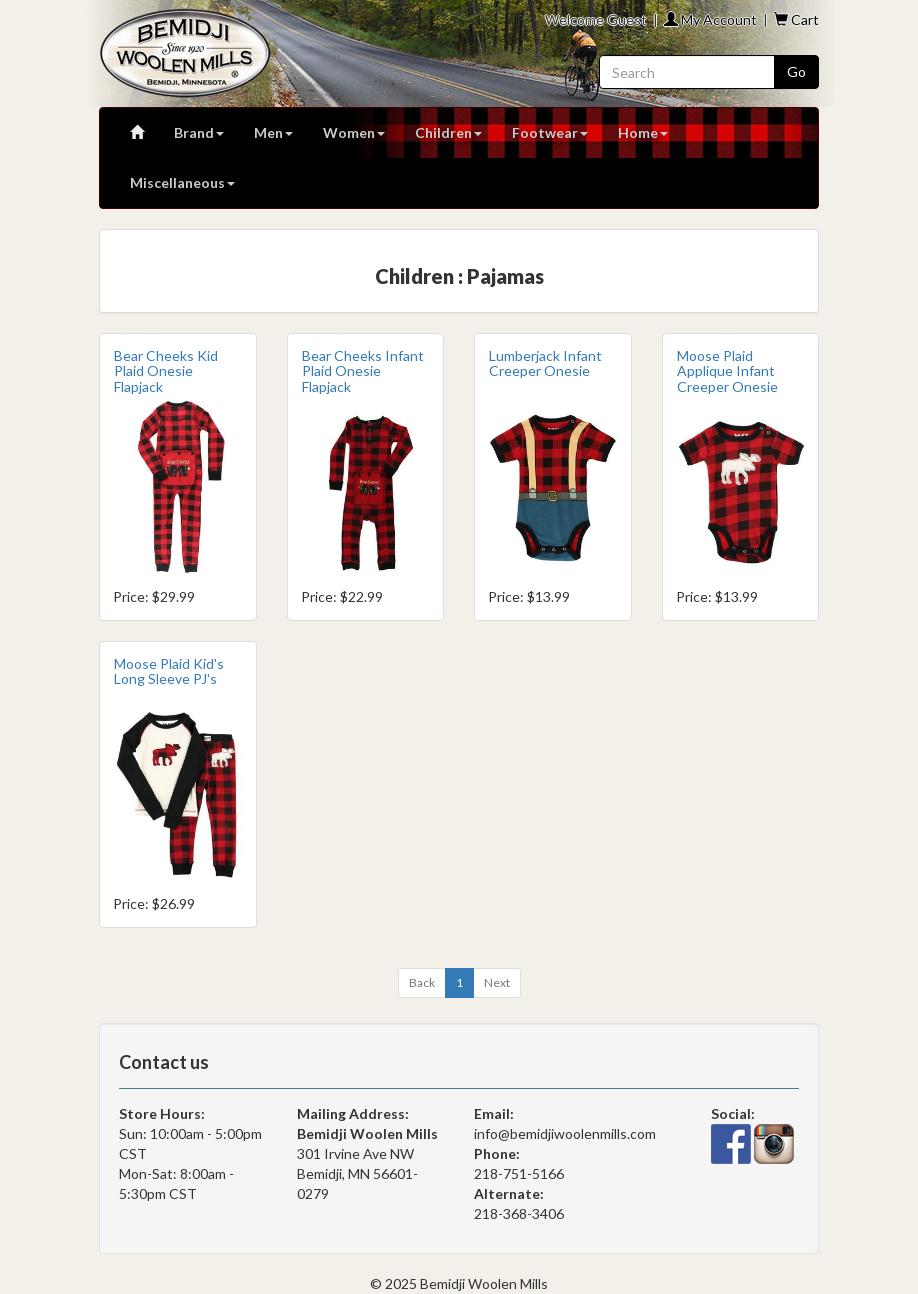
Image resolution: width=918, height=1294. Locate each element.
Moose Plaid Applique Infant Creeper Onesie (727, 371)
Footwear (550, 132)
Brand (199, 132)
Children (448, 132)
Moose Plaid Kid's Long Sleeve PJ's (169, 671)
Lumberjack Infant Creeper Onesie (545, 363)
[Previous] (422, 983)
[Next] (497, 983)
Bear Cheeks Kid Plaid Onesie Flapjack (166, 371)
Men (273, 132)
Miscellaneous (182, 182)
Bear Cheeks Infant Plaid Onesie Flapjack (363, 371)
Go (796, 71)
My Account (710, 19)
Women (354, 132)
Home (643, 132)
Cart (796, 19)
